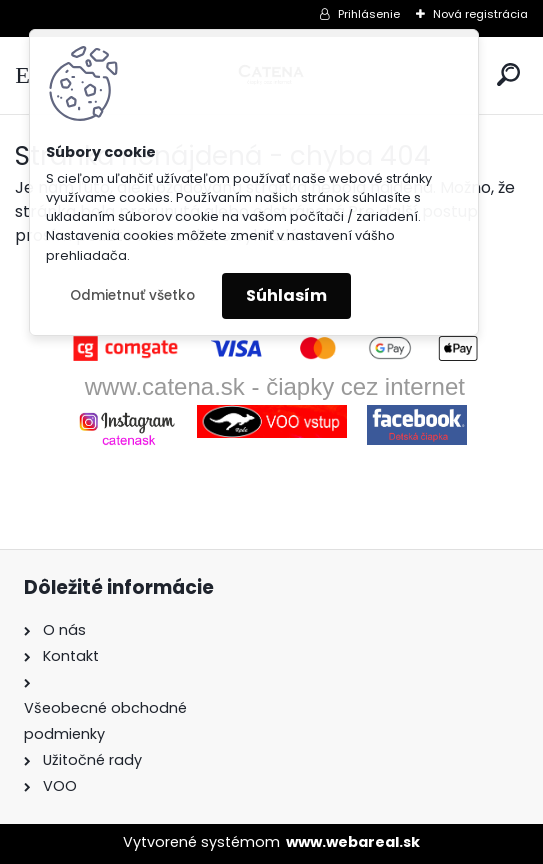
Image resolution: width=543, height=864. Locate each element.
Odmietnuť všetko (132, 295)
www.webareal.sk (353, 842)
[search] (508, 74)
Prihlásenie (369, 14)
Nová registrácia (480, 14)
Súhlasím (286, 295)
